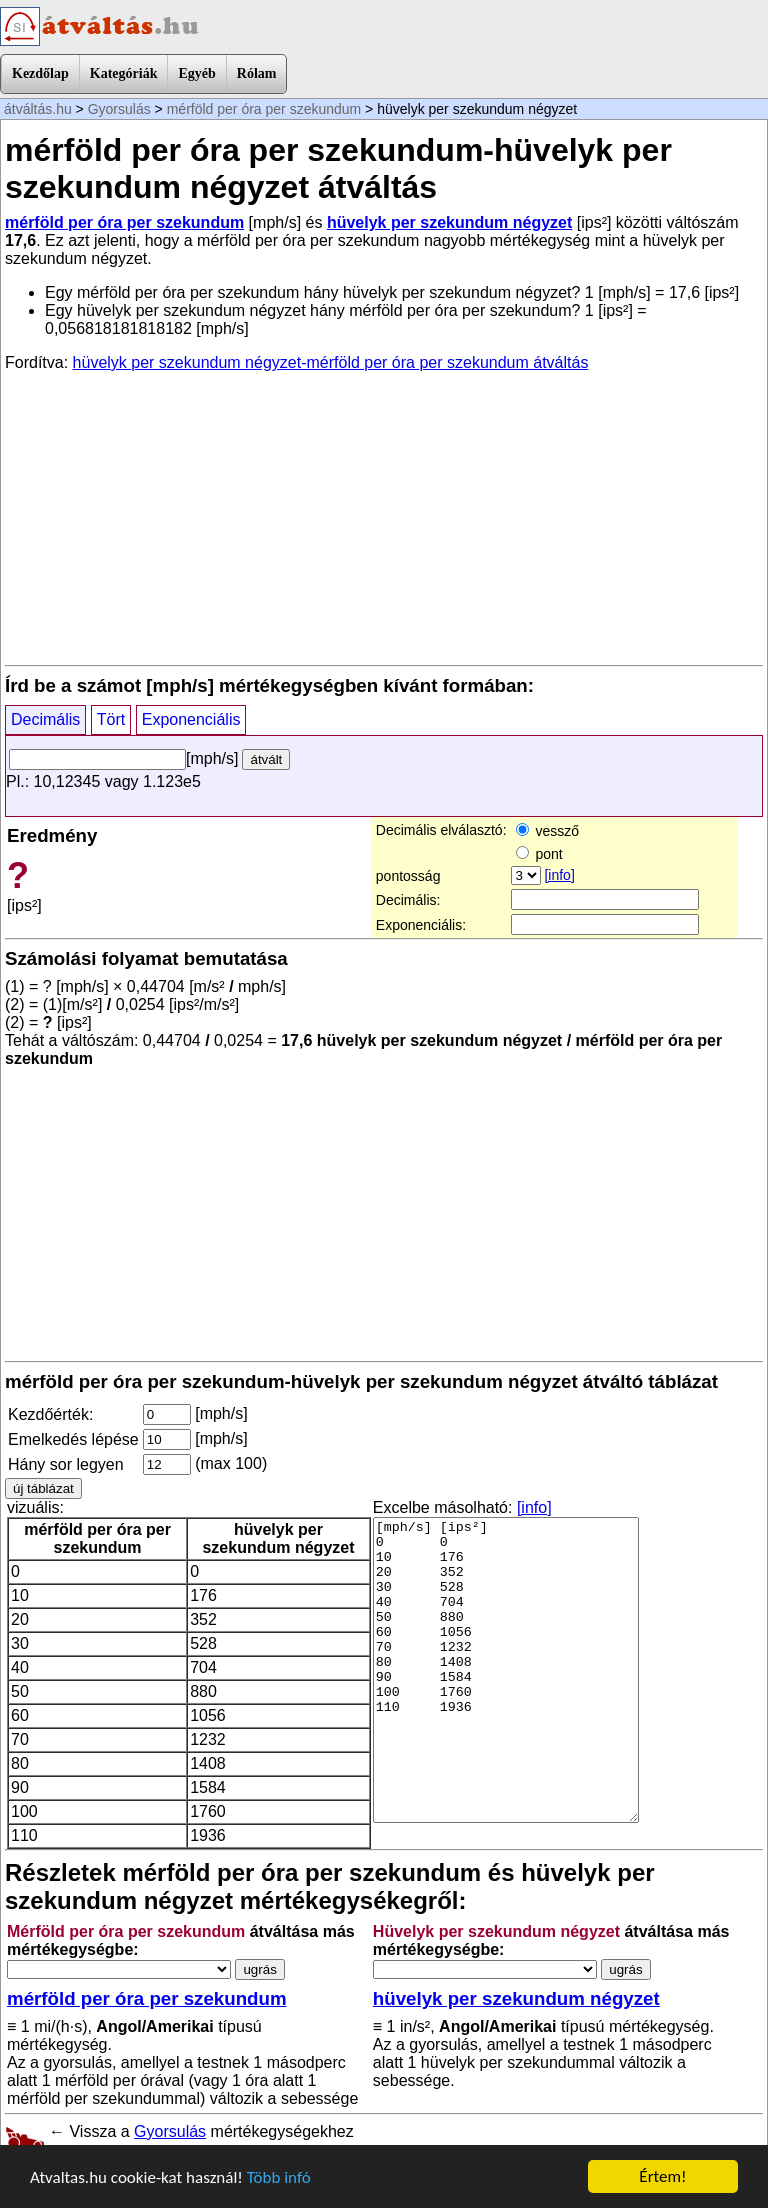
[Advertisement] (384, 517)
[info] (559, 875)
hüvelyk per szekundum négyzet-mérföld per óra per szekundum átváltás (331, 362)
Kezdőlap (40, 73)
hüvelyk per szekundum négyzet (449, 222)
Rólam (257, 73)
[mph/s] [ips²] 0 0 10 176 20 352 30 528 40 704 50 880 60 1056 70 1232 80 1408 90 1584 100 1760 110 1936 (506, 1670)
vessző (547, 831)
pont (539, 854)
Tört (111, 719)
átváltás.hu (38, 109)
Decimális (45, 719)
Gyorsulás (119, 109)
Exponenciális (191, 719)
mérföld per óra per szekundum (264, 109)
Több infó (279, 2177)
